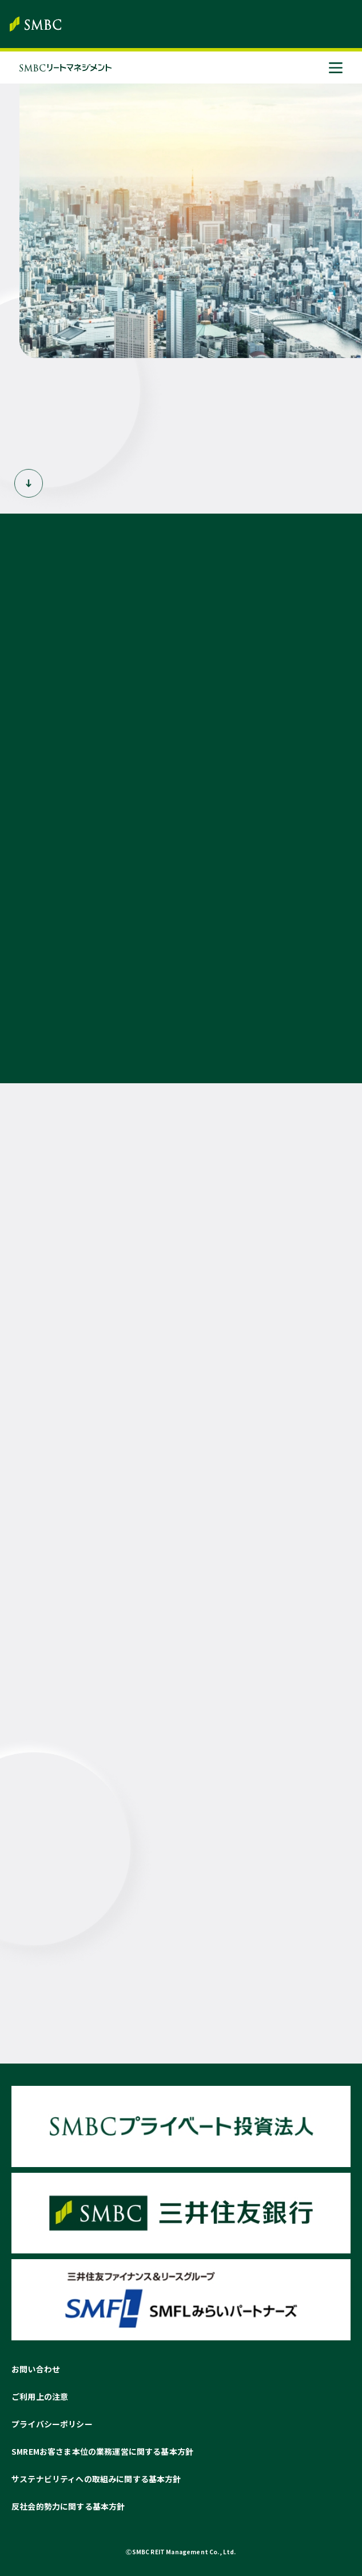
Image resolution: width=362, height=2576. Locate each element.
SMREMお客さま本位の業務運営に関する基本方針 (102, 2451)
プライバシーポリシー (52, 2424)
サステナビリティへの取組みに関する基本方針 (96, 2478)
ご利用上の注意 (39, 2396)
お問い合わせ (35, 2369)
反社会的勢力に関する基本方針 (68, 2506)
